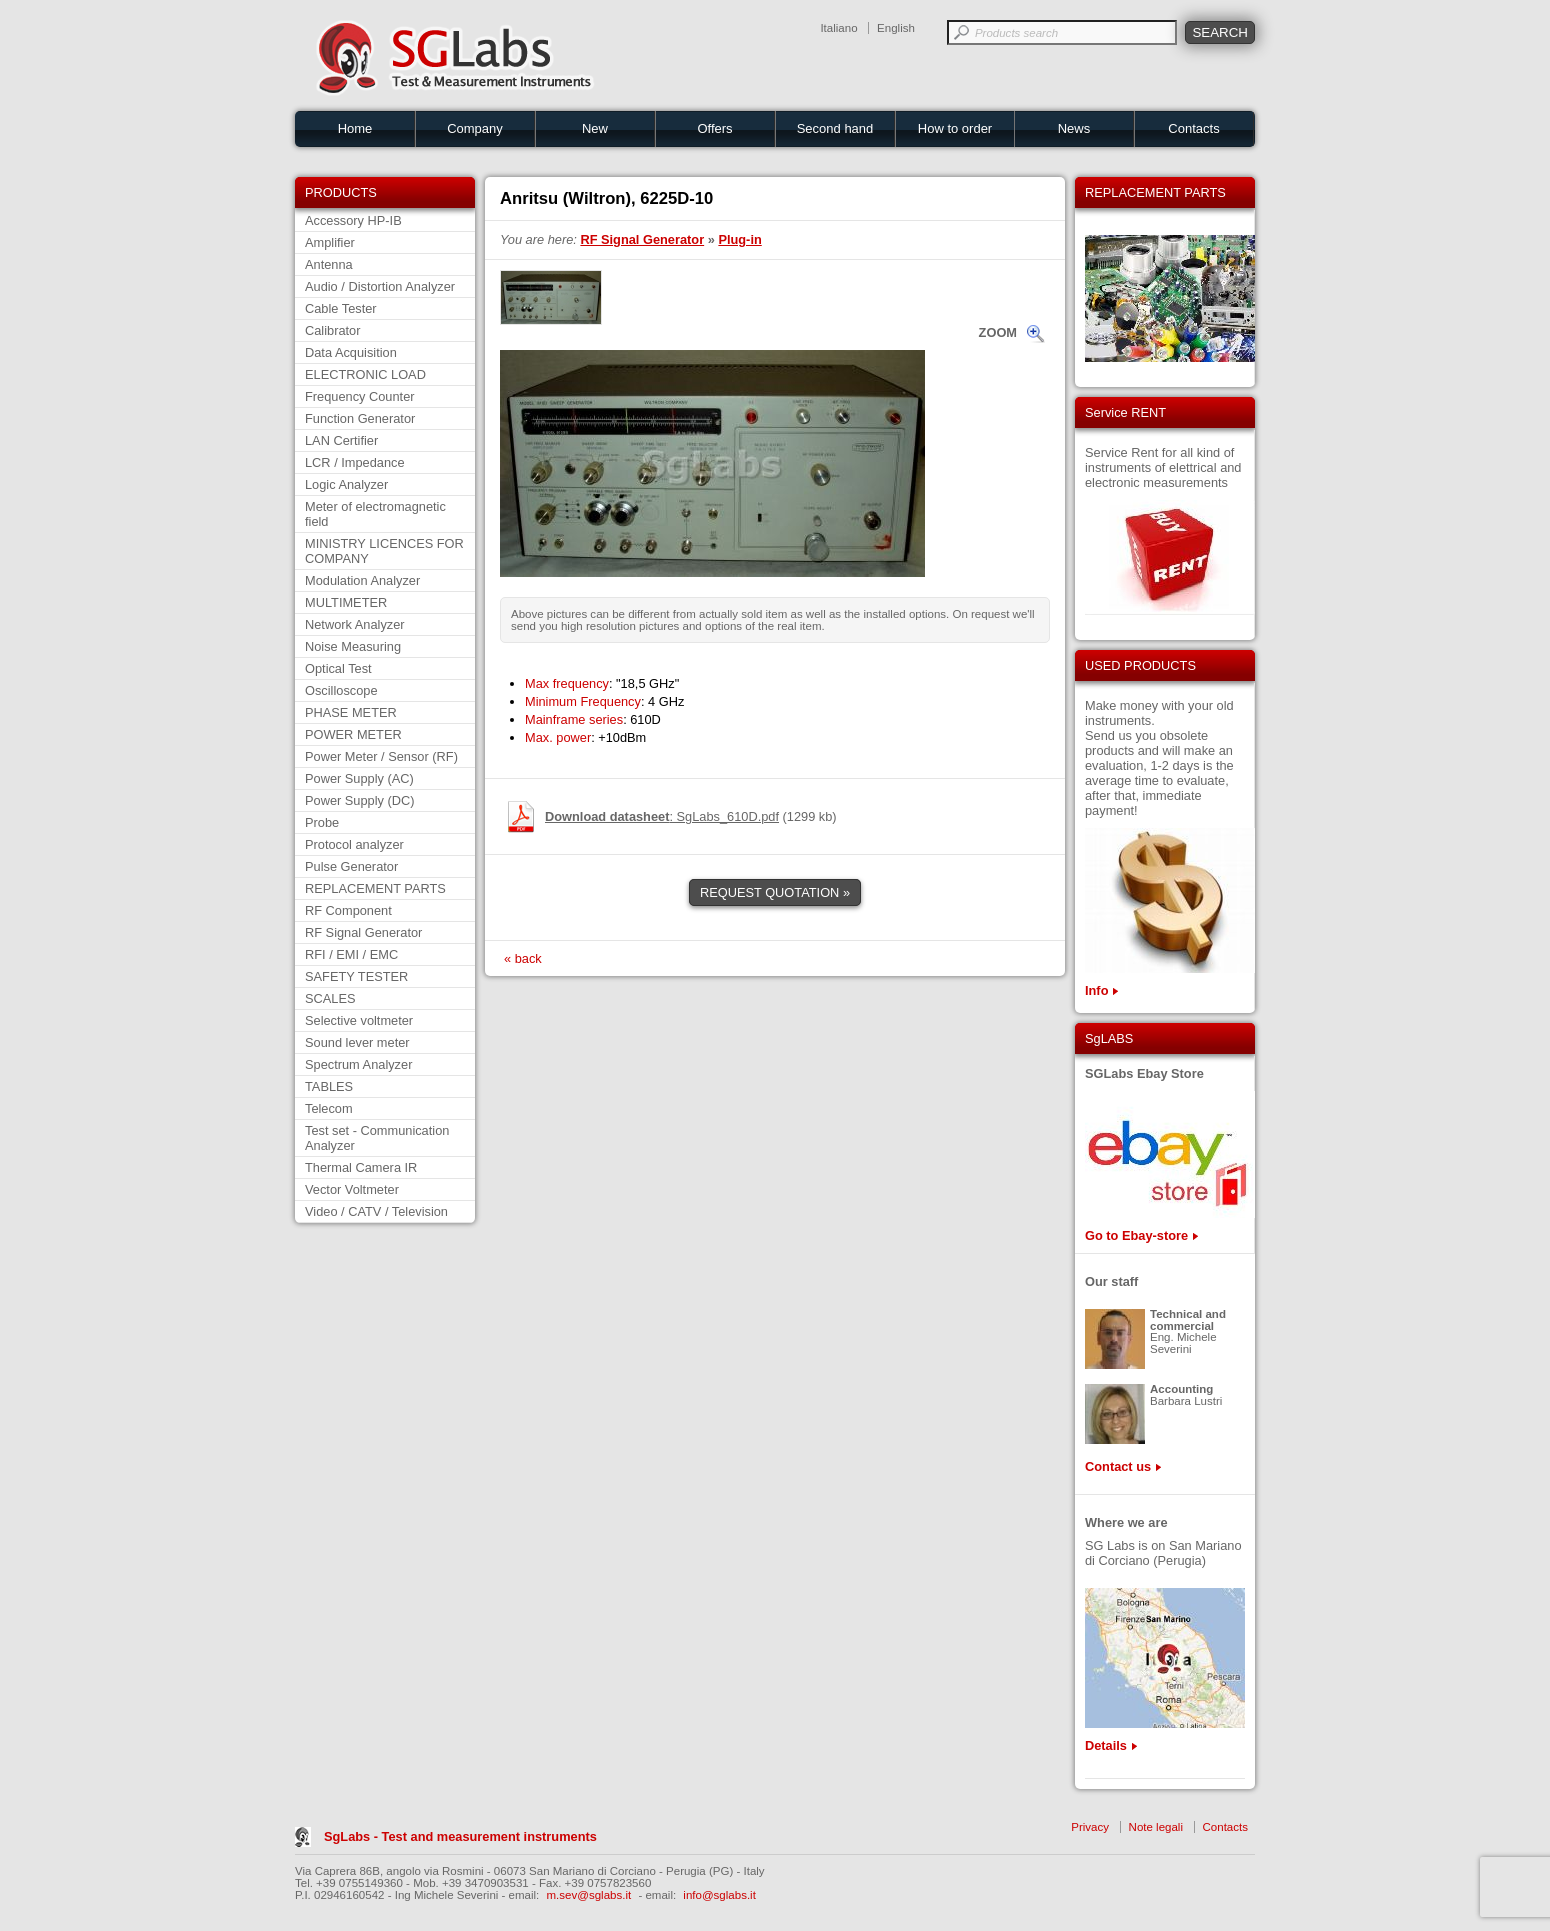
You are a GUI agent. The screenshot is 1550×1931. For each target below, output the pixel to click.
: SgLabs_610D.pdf (662, 816)
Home (355, 128)
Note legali (1156, 1827)
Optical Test (338, 668)
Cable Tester (341, 308)
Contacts (1193, 128)
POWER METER (353, 734)
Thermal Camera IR (361, 1167)
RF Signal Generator (363, 932)
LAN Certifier (341, 440)
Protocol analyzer (354, 844)
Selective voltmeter (359, 1020)
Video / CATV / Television (376, 1211)
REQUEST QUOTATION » (775, 892)
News (1074, 128)
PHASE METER (351, 712)
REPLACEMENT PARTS (375, 888)
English (896, 28)
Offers (714, 128)
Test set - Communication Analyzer (377, 1138)
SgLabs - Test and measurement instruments (460, 1836)
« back (523, 958)
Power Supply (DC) (360, 800)
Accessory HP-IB (353, 220)
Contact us (1118, 1466)
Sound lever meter (357, 1042)
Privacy (1090, 1827)
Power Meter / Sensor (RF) (381, 756)
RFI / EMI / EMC (351, 954)
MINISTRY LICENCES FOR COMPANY (384, 551)
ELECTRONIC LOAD (365, 374)
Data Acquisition (351, 352)
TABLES (329, 1086)
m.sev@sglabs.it (589, 1895)
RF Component (348, 910)
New (595, 128)
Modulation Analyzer (362, 580)
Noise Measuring (353, 646)
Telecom (329, 1108)
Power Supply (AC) (359, 778)
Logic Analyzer (346, 484)
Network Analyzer (355, 624)
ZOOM (998, 332)
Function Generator (360, 418)
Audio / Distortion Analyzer (380, 286)
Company (475, 128)
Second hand (835, 128)
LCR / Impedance (355, 462)
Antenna (329, 264)
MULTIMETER (346, 602)
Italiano (838, 28)
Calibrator (332, 330)
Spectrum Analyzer (358, 1064)
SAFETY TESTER (356, 976)
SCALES (330, 998)
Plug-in (739, 239)
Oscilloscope (341, 690)
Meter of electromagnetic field (375, 514)
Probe (322, 822)
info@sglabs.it (719, 1895)
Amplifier (330, 242)
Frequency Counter (360, 396)
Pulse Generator (351, 866)
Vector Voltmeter (352, 1189)
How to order (955, 128)
